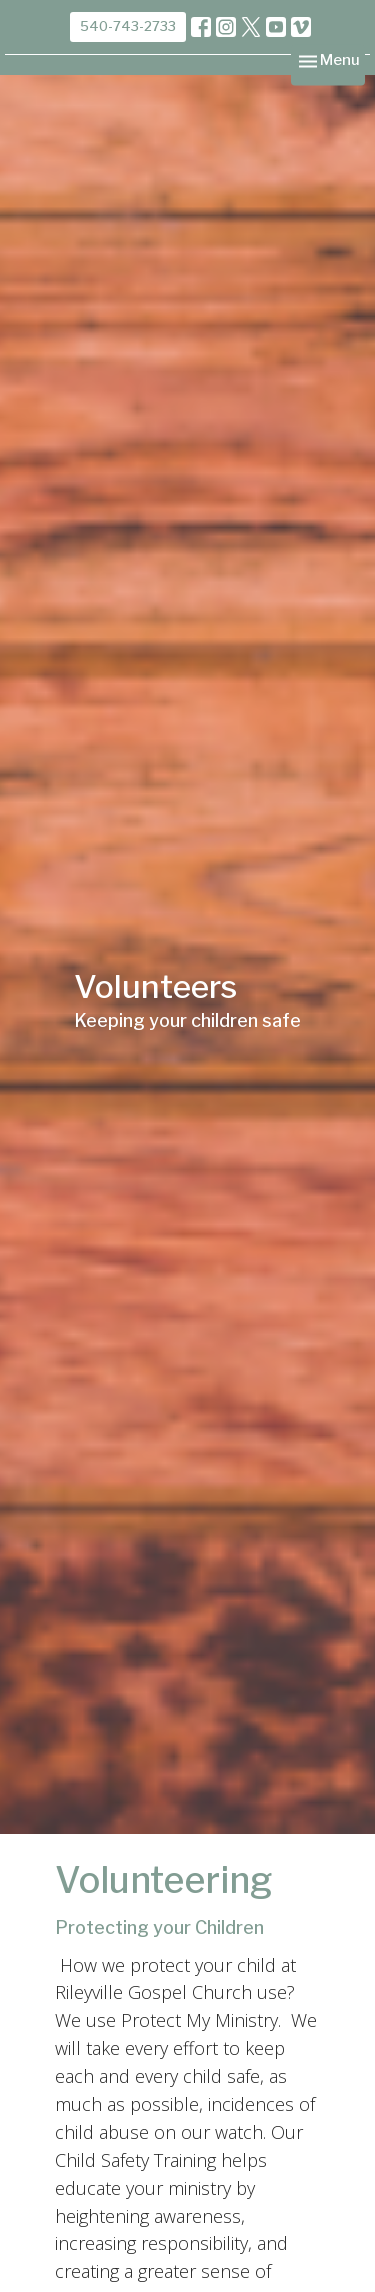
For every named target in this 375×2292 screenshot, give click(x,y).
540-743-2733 (128, 26)
